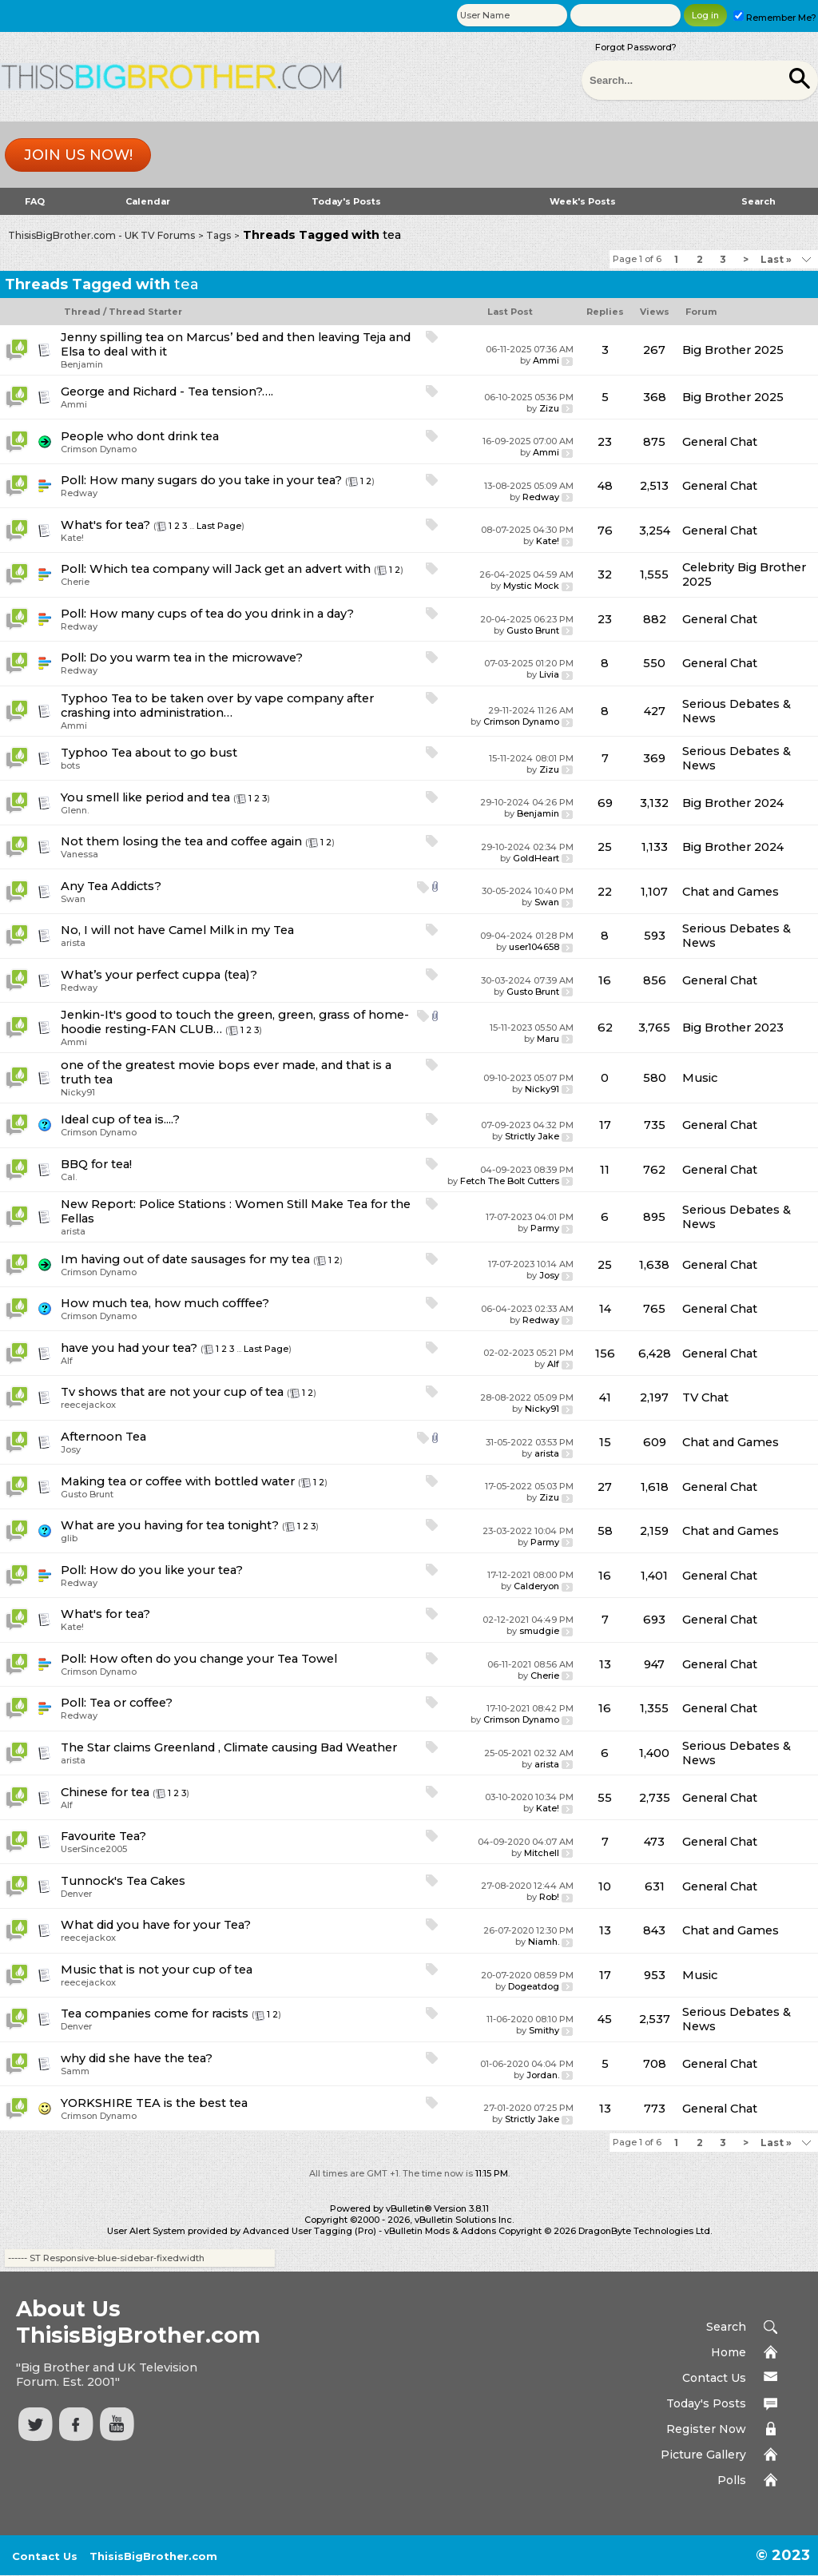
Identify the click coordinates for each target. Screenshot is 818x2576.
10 (604, 1886)
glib (69, 1538)
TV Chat (705, 1397)
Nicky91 (78, 1092)
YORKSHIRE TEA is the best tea (154, 2103)
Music (699, 1078)
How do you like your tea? (166, 1570)
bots (70, 765)
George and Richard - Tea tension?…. (167, 391)
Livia (549, 674)
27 (605, 1487)
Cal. (69, 1177)
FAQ (35, 201)
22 (605, 892)
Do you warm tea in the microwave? (196, 657)
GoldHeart (536, 858)
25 (605, 847)
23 (605, 442)
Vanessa (79, 854)
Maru (548, 1038)
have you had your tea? (129, 1348)
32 (605, 574)
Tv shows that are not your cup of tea (172, 1392)
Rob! (549, 1896)
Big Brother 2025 (733, 350)
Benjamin (82, 364)
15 (605, 1442)
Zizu (549, 408)
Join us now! (78, 155)
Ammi (546, 360)
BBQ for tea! (96, 1164)
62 (605, 1027)
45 (605, 2019)
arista (73, 942)
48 (605, 486)
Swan (73, 898)
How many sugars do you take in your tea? (215, 480)
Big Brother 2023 (733, 1027)
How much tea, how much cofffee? (165, 1303)
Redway (79, 493)
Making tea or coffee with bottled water (178, 1481)
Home (728, 2352)
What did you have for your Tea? (156, 1925)
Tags (218, 235)
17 (605, 1125)
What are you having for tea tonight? (170, 1525)
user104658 (534, 946)
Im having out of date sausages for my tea (185, 1259)
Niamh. (543, 1941)
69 (605, 803)
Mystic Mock (531, 585)
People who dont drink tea (140, 436)
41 (605, 1397)
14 (605, 1309)
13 (605, 1664)
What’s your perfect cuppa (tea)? (159, 975)
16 (604, 980)
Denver (76, 1893)
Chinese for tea (105, 1792)
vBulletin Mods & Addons (440, 2230)
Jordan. (542, 2075)
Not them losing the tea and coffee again (181, 841)
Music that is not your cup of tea (156, 1969)
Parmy (544, 1228)
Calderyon (536, 1586)
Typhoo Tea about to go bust (149, 752)
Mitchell (541, 1852)
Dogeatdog (533, 1986)
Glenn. (75, 810)
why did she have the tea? (136, 2058)
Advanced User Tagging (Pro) (309, 2230)
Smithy (544, 2030)
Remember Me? (774, 17)
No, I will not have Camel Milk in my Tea (177, 930)
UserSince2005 (94, 1848)
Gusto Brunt (532, 630)
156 (605, 1353)
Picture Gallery (703, 2454)
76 (605, 530)
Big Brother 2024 (733, 803)
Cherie (75, 581)
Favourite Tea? (103, 1836)
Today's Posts (346, 201)
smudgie (539, 1630)
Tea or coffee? (131, 1702)
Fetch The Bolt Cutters (509, 1181)
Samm (75, 2071)
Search (758, 201)
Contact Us (714, 2378)
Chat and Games (730, 892)
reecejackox (88, 1404)
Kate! (72, 537)
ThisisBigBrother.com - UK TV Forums (101, 235)
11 (605, 1170)
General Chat (719, 442)
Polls (731, 2480)
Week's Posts (583, 201)
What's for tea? (105, 525)
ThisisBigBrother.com (153, 2556)
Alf (67, 1360)
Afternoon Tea (103, 1436)
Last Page (219, 525)
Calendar (147, 201)
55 (605, 1798)
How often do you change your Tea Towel (213, 1659)
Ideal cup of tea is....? (120, 1119)
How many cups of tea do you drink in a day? (221, 613)
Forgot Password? (636, 47)
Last (776, 259)
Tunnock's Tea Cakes (123, 1881)
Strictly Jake (532, 1136)
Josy (549, 1275)
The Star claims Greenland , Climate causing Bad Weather (229, 1747)
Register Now (706, 2429)
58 (605, 1531)
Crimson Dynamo (99, 449)
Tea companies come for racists (154, 2013)
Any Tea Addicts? (111, 886)
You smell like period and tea (145, 797)
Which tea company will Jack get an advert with (230, 569)
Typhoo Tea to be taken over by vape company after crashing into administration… (217, 705)
